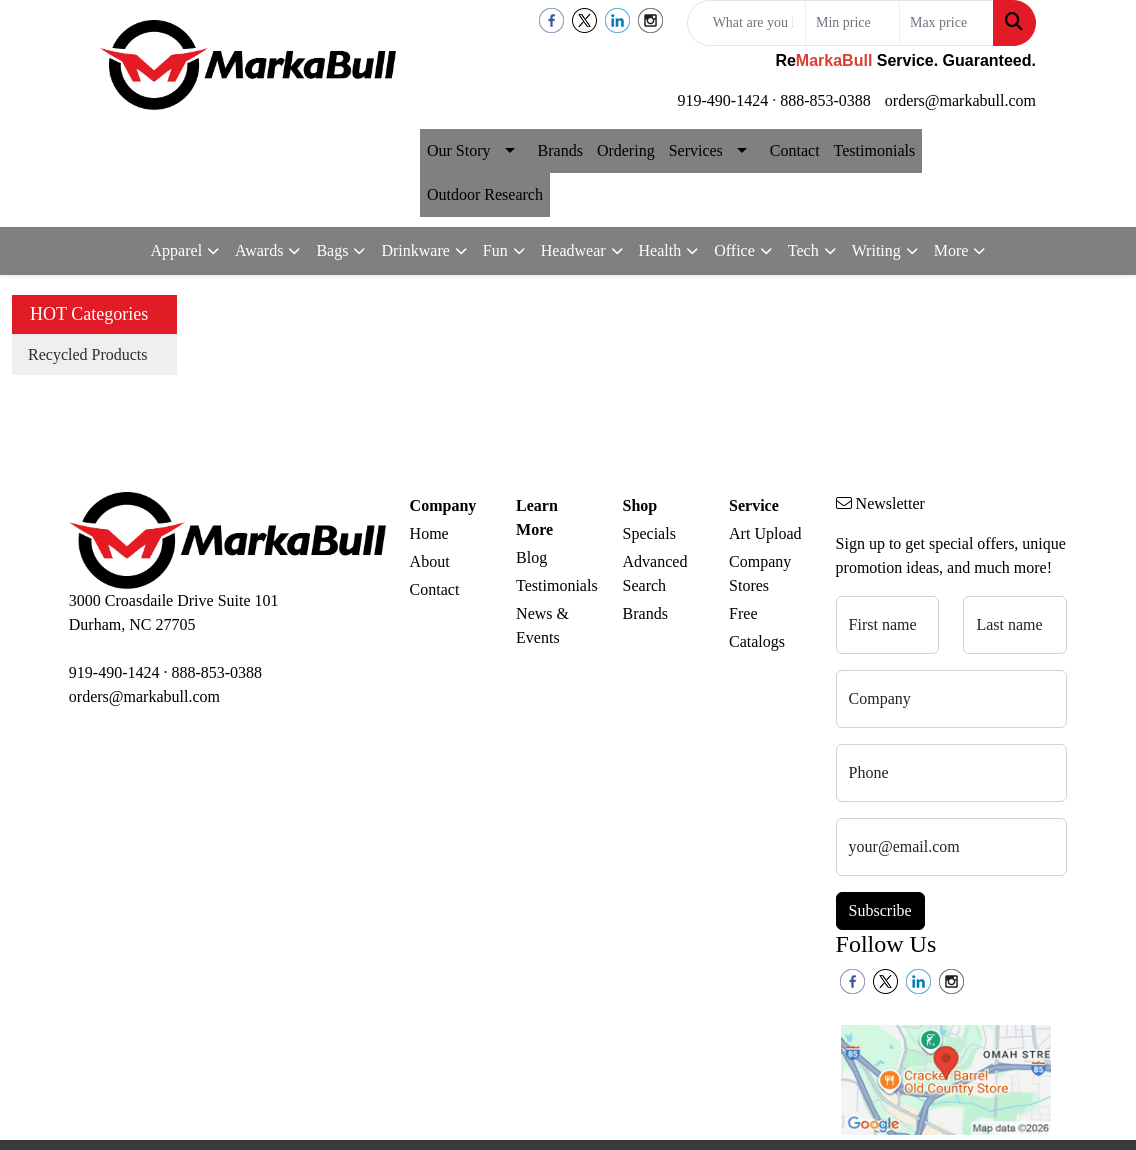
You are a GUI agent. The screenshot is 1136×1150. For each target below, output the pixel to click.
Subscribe (880, 910)
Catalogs (757, 641)
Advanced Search (655, 573)
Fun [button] (495, 250)
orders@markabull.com (960, 100)
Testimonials (875, 150)
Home (429, 533)
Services (696, 150)
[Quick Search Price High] (946, 23)
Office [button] (734, 250)
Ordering (626, 150)
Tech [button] (803, 250)
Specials (649, 533)
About (430, 561)
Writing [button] (876, 250)
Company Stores (760, 573)
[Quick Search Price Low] (852, 23)
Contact (795, 150)
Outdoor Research (485, 194)
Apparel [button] (177, 250)
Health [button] (660, 250)
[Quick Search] (746, 23)
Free (743, 613)
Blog (531, 557)
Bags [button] (332, 250)
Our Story (459, 150)
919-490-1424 (723, 100)
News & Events (542, 625)
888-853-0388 (825, 100)
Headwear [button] (573, 250)
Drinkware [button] (415, 250)
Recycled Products (88, 354)
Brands (560, 150)
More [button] (951, 250)
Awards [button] (259, 250)
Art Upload (765, 533)
